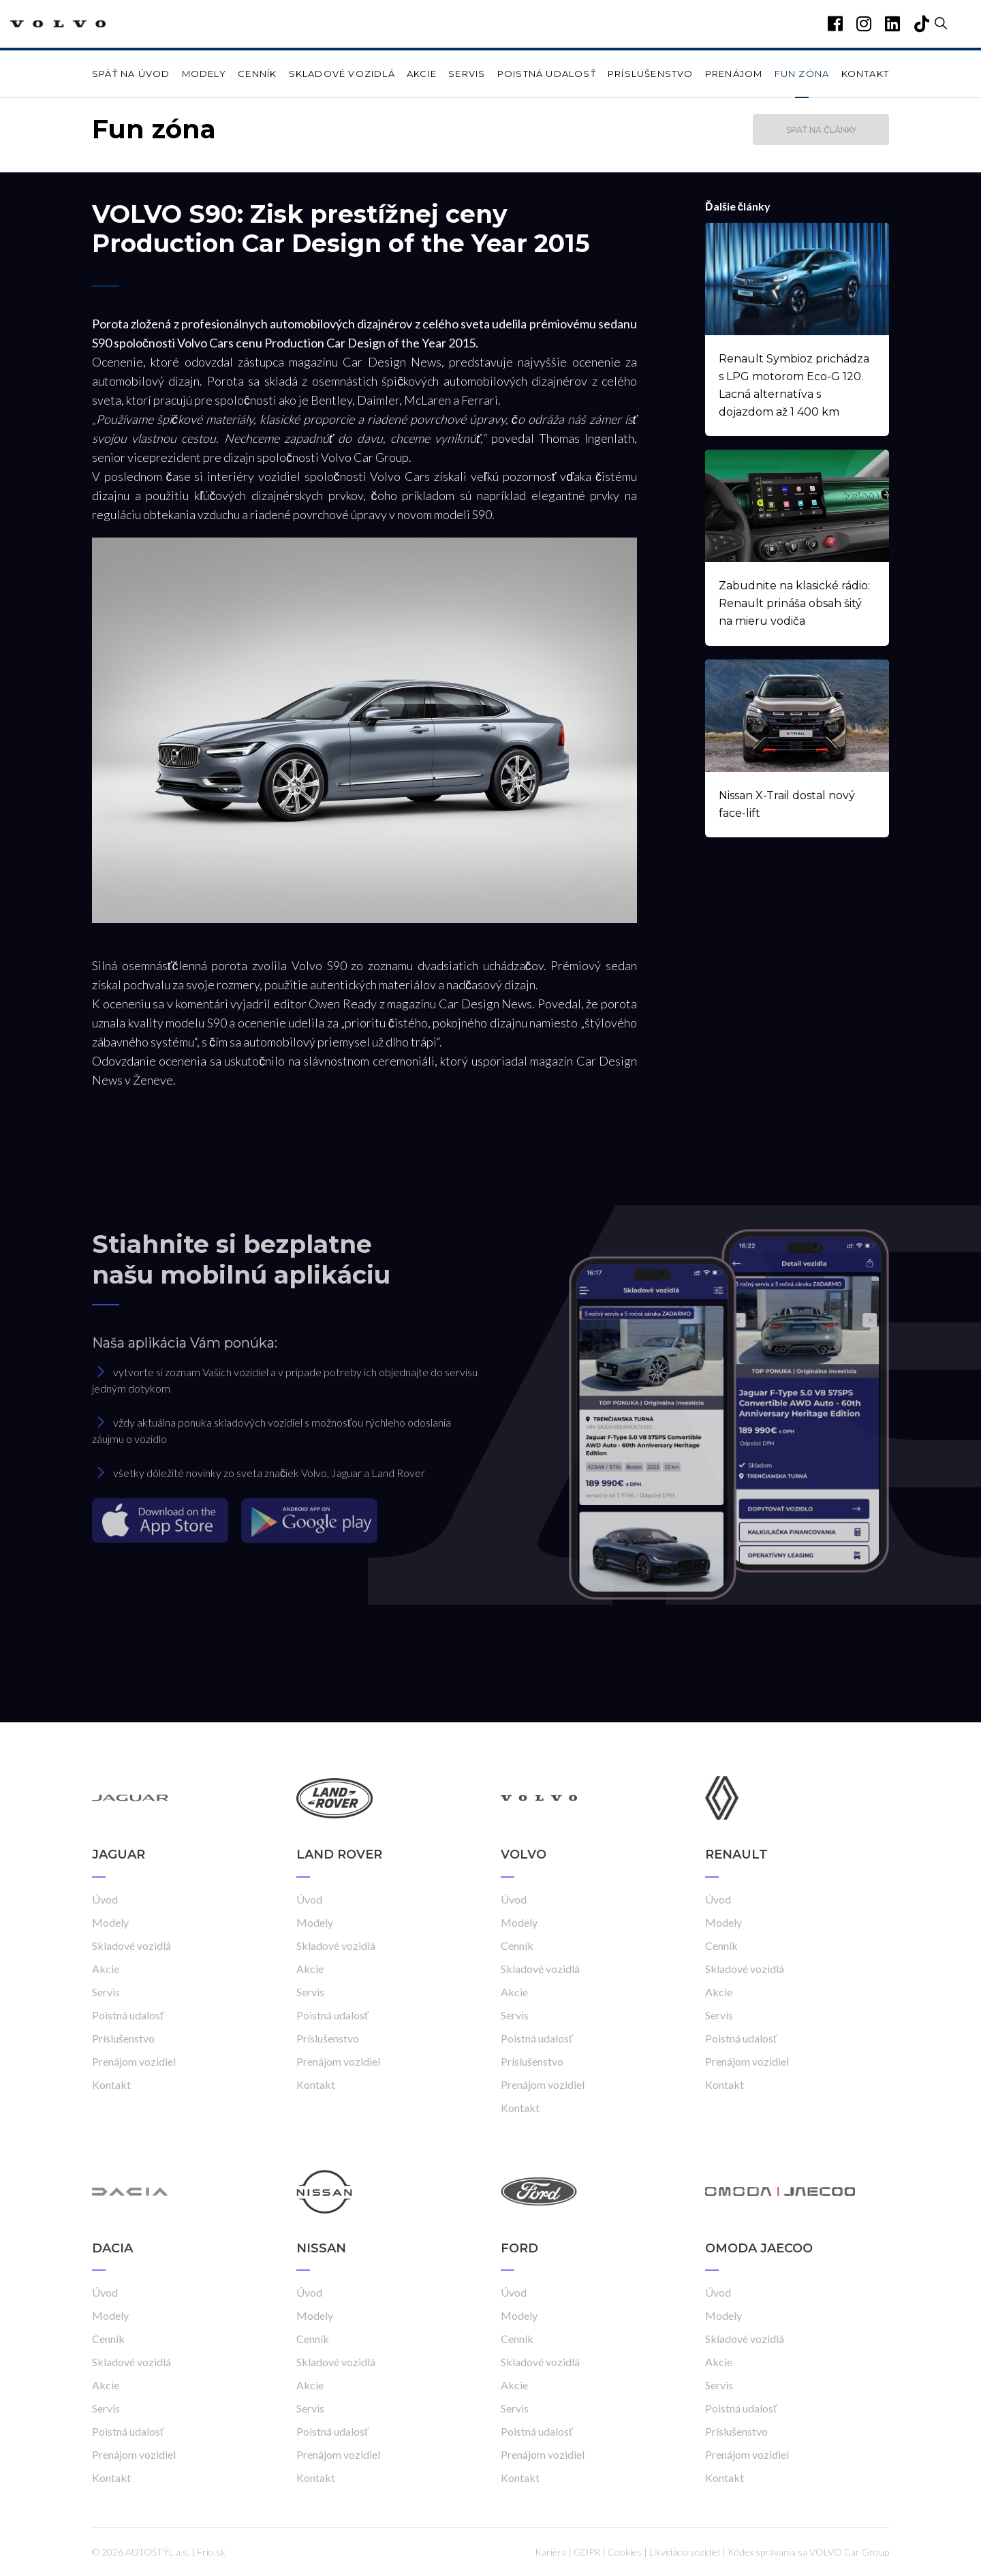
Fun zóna (802, 73)
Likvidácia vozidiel (684, 2552)
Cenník (257, 73)
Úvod (105, 1899)
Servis (466, 73)
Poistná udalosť (546, 73)
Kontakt (865, 73)
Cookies (625, 2552)
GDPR (587, 2552)
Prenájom (734, 73)
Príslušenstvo (651, 73)
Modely (204, 73)
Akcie (422, 73)
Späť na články (821, 130)
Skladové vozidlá (342, 73)
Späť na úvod (131, 73)
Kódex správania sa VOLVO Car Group (808, 2552)
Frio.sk (211, 2552)
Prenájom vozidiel (134, 2061)
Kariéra (550, 2552)
